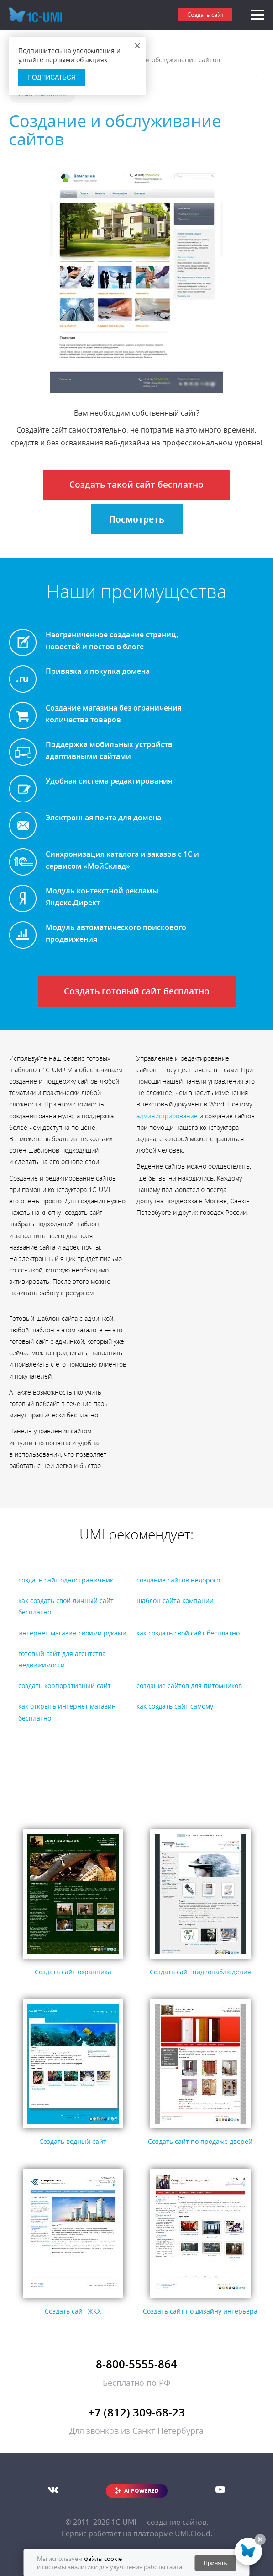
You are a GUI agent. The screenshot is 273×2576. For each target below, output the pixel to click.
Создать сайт (205, 15)
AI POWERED (141, 2491)
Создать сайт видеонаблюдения (200, 1971)
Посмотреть (136, 519)
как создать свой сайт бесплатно (188, 1633)
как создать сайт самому (174, 1706)
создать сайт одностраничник (65, 1580)
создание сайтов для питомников (189, 1685)
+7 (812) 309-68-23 (136, 2412)
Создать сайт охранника (73, 1971)
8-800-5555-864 (136, 2363)
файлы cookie (103, 2559)
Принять (215, 2563)
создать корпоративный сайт (64, 1685)
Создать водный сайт (72, 2141)
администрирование (167, 1116)
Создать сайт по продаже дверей (200, 2141)
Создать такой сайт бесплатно (136, 485)
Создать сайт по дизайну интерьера (200, 2311)
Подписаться (51, 77)
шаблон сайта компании (175, 1600)
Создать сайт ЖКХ (73, 2311)
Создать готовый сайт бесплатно (137, 991)
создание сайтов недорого (178, 1580)
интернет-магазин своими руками (72, 1633)
